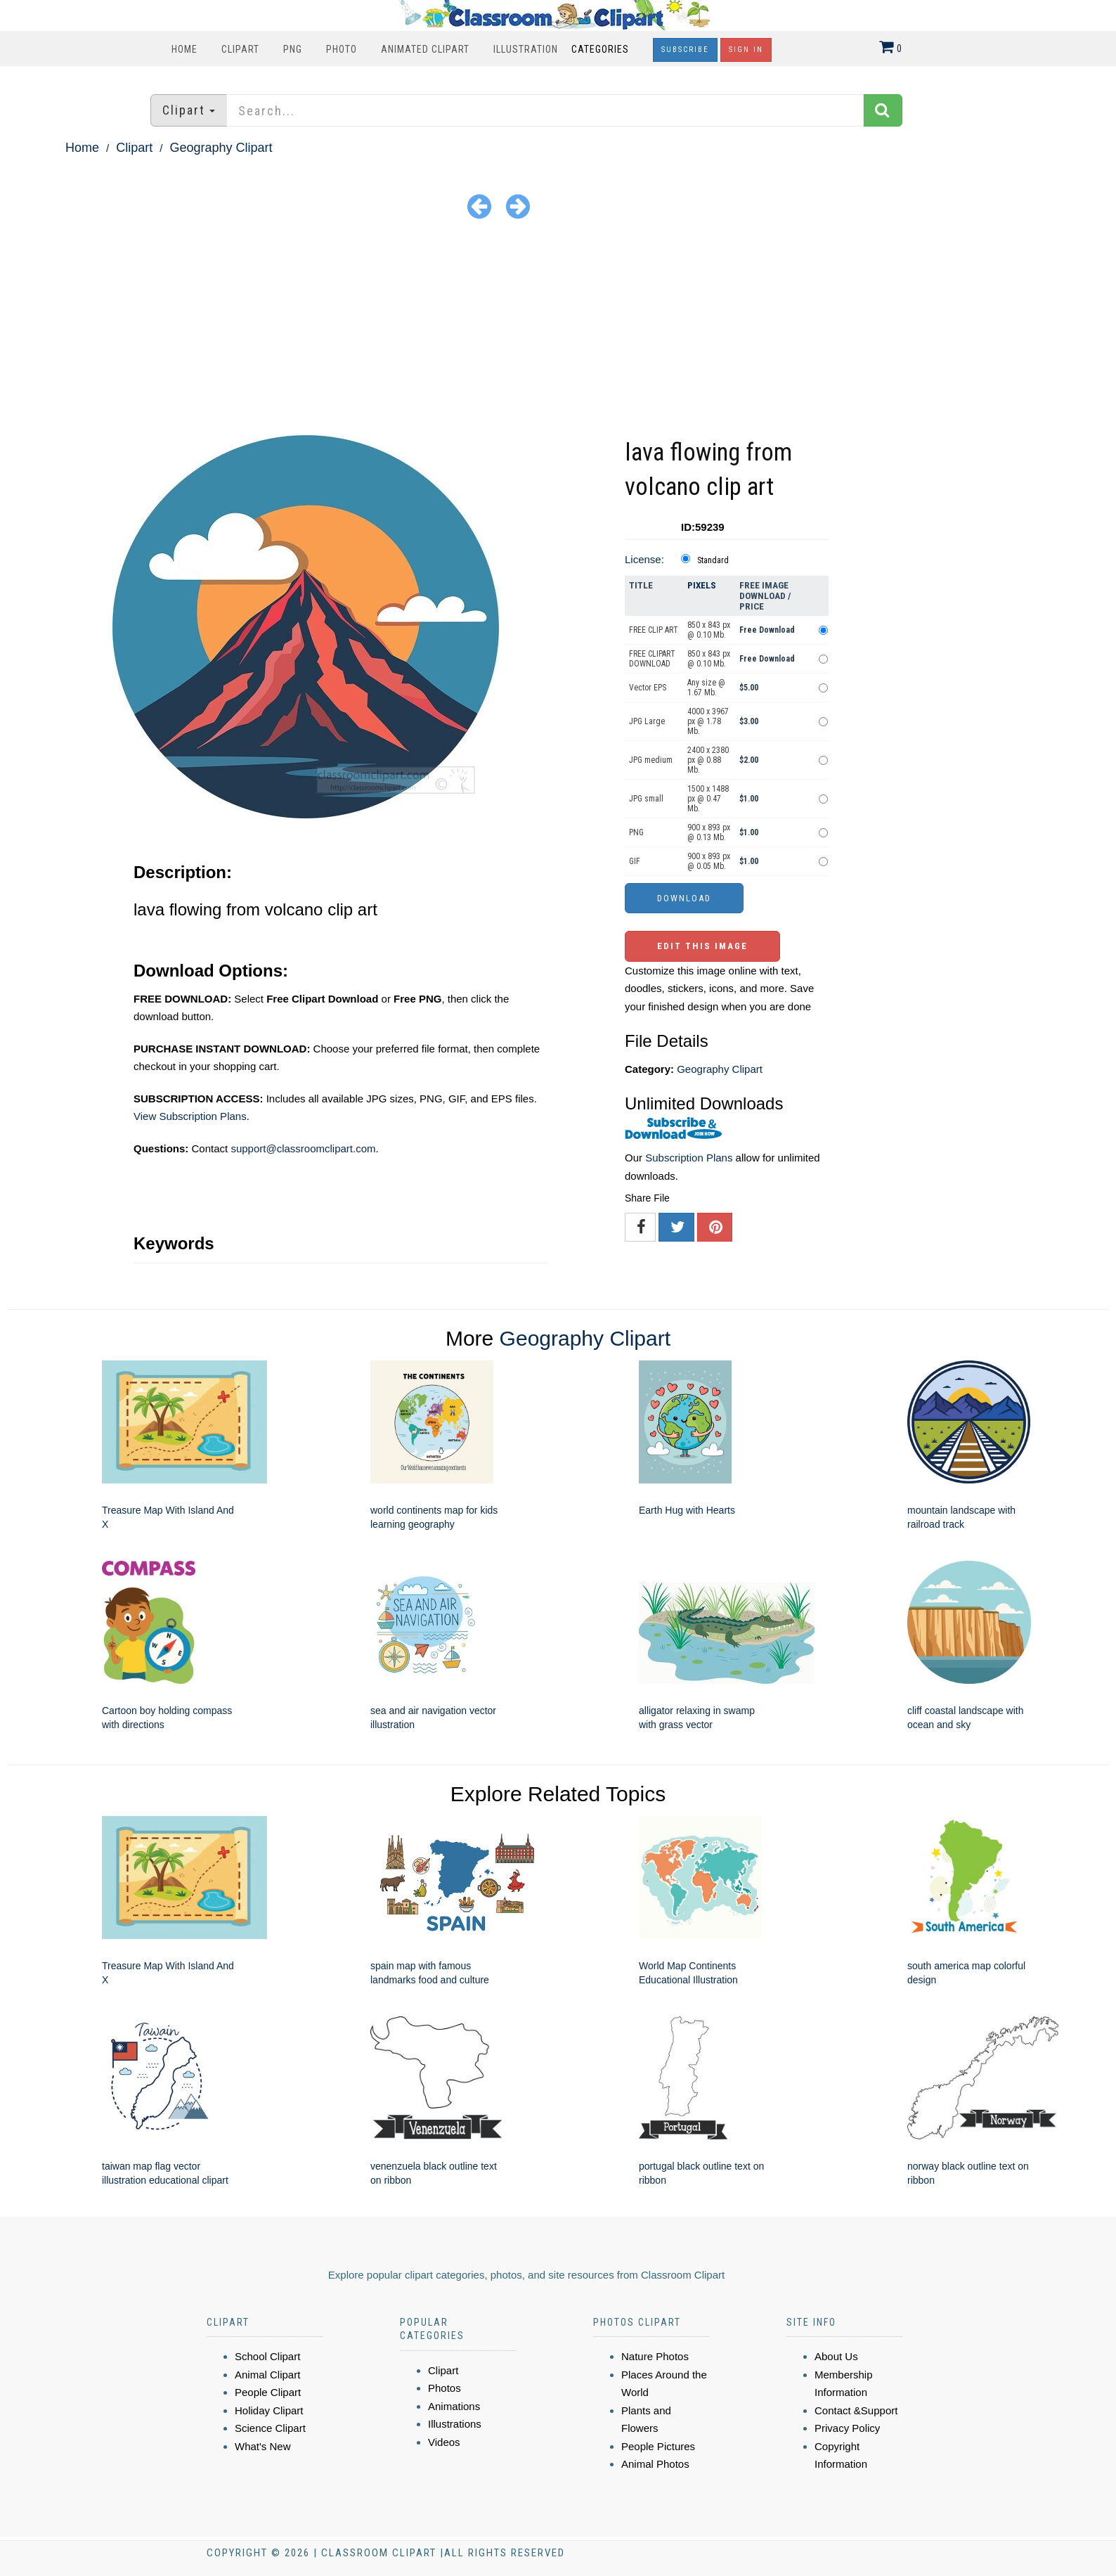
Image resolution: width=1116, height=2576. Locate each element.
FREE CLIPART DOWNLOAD (652, 659)
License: (644, 559)
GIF (634, 861)
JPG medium (651, 760)
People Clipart (268, 2392)
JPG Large (647, 721)
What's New (263, 2446)
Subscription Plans (688, 1158)
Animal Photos (655, 2464)
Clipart (240, 49)
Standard (713, 560)
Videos (444, 2442)
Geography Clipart (220, 148)
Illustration (525, 49)
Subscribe (685, 49)
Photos (444, 2388)
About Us (836, 2356)
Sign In (746, 49)
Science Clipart (270, 2428)
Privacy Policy (847, 2428)
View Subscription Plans (190, 1116)
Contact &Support (856, 2410)
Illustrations (454, 2424)
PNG (292, 49)
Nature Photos (655, 2356)
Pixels (701, 585)
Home (184, 49)
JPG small (646, 799)
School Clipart (267, 2356)
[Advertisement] (558, 329)
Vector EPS (647, 688)
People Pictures (658, 2446)
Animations (454, 2406)
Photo (341, 49)
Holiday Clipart (269, 2410)
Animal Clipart (267, 2375)
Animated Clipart (425, 49)
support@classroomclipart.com (303, 1148)
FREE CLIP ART (653, 630)
